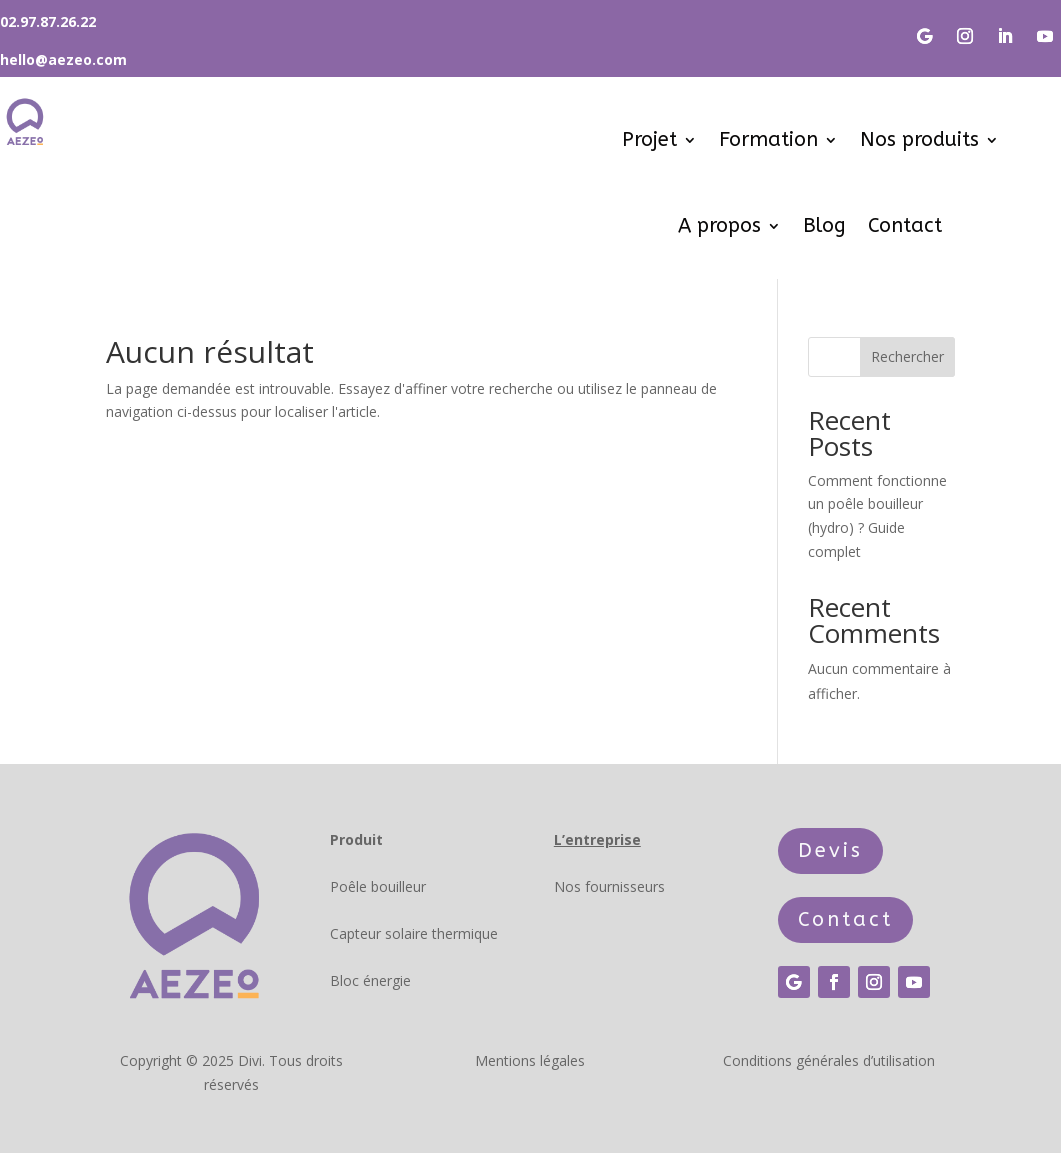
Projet (649, 139)
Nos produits (919, 139)
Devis (830, 850)
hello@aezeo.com (63, 59)
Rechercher (907, 356)
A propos (719, 225)
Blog (824, 225)
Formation (768, 139)
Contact (905, 225)
